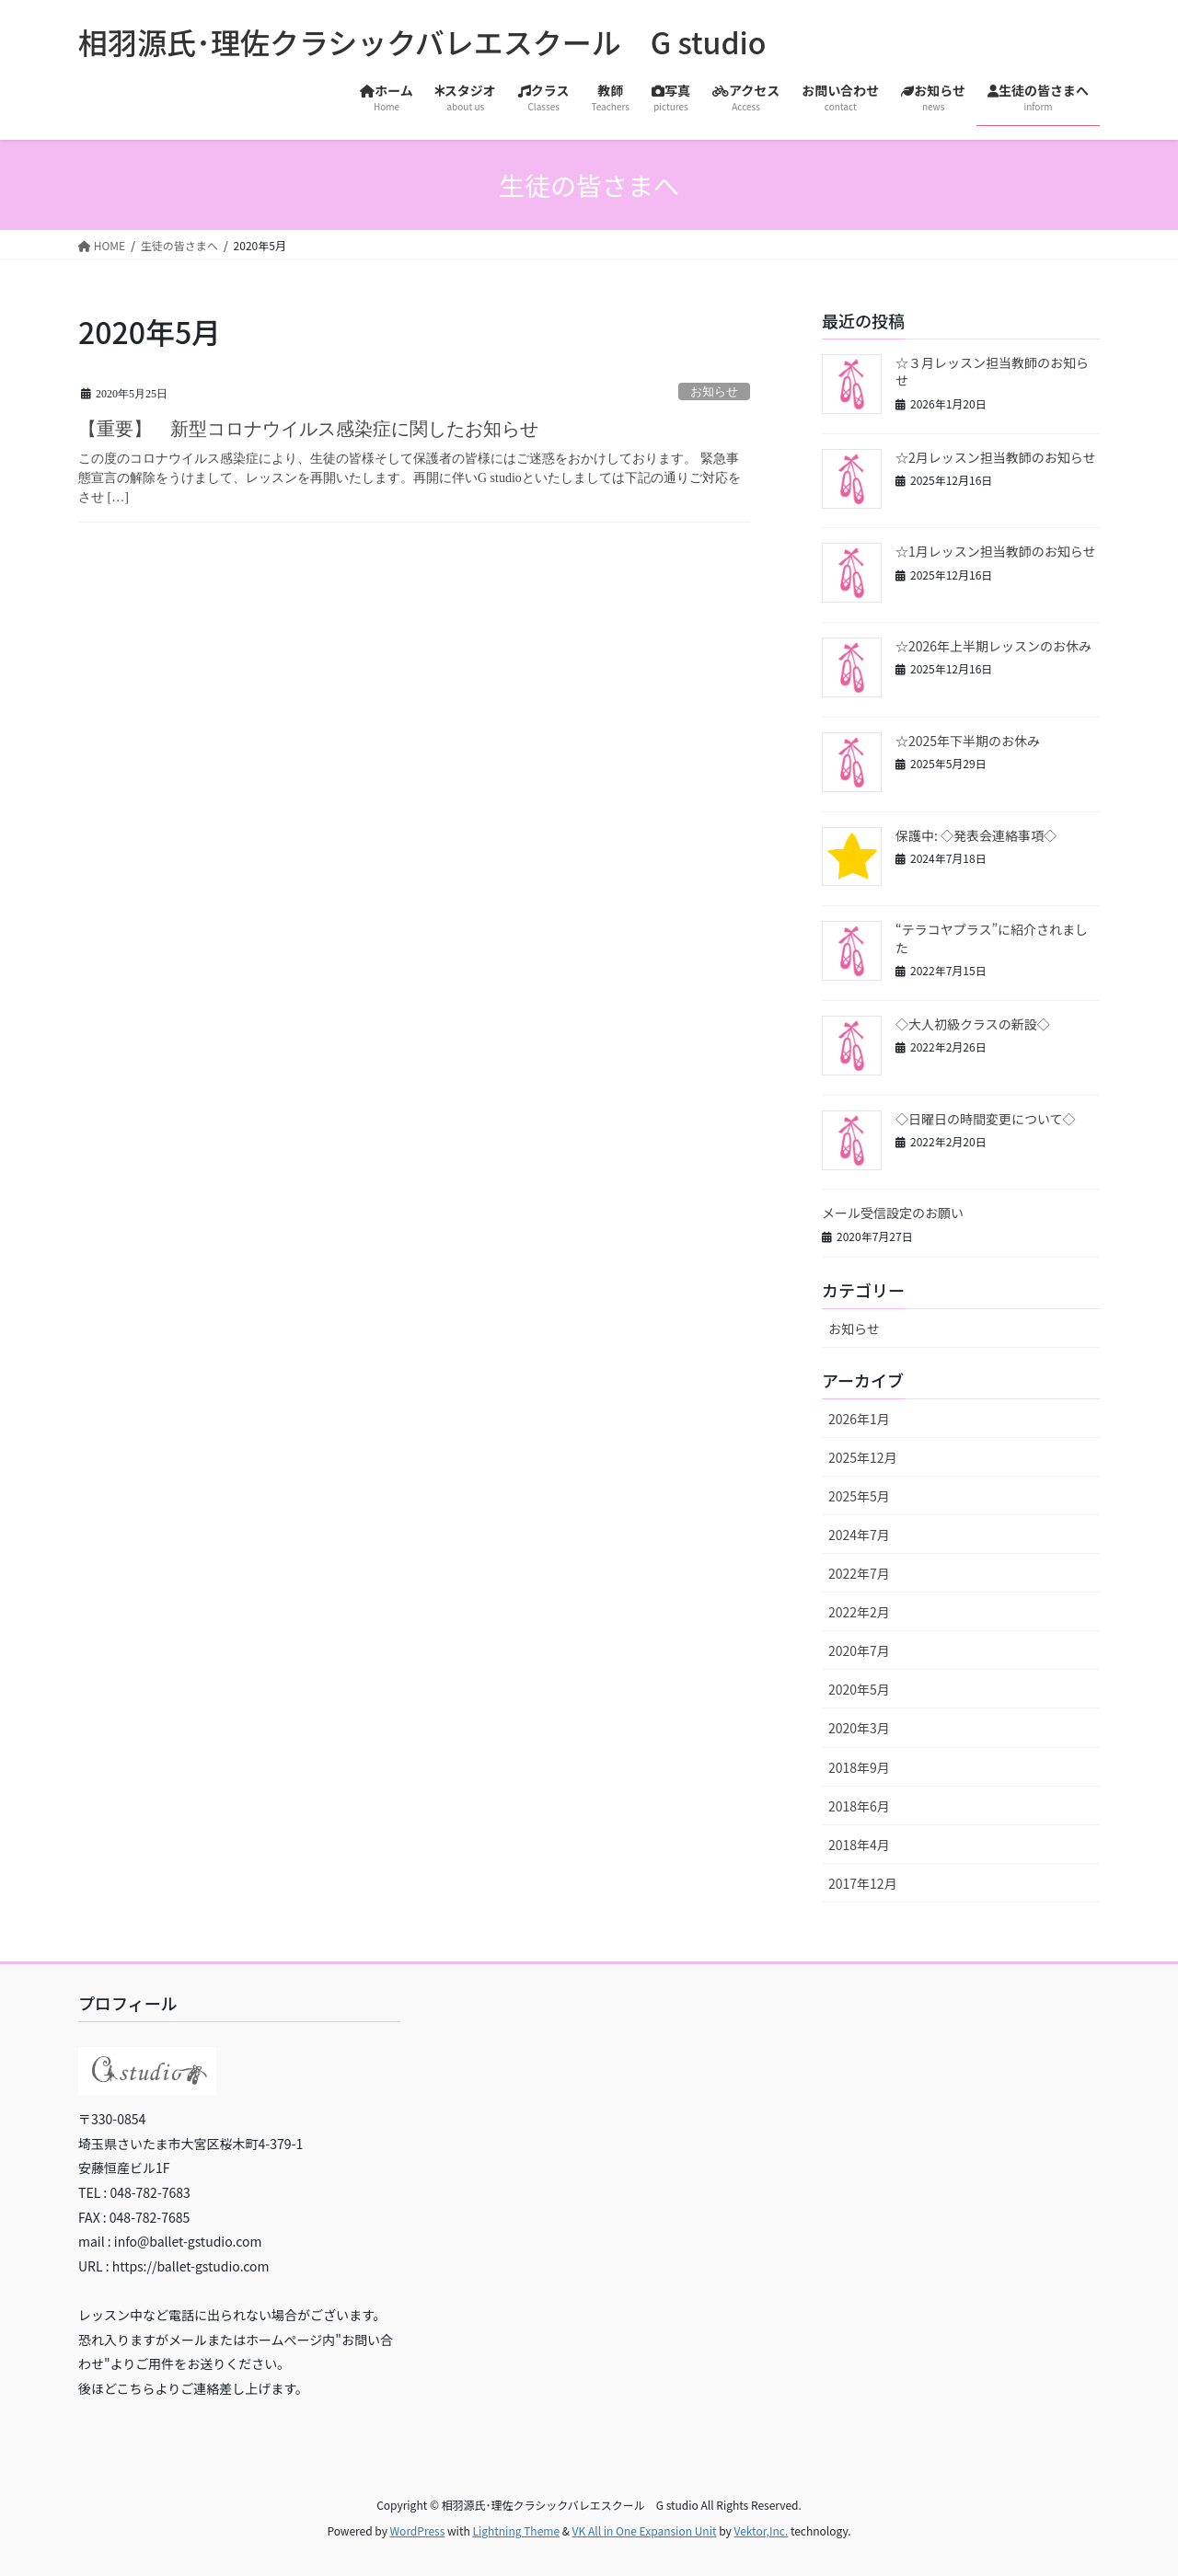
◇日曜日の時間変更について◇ (985, 1119)
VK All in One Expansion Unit (644, 2530)
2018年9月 (859, 1767)
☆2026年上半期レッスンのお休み (993, 646)
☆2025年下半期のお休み (967, 740)
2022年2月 (859, 1612)
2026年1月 (859, 1418)
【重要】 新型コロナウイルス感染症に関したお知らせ (308, 429)
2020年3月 (859, 1728)
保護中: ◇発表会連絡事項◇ (976, 835)
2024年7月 (859, 1534)
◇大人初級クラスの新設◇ (972, 1024)
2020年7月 (859, 1650)
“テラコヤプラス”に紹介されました (991, 938)
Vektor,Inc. (760, 2530)
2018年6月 (859, 1806)
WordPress (417, 2530)
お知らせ (714, 391)
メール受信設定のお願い (893, 1212)
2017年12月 (862, 1883)
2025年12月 (862, 1457)
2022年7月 (859, 1573)
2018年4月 (859, 1844)
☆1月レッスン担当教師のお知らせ (995, 551)
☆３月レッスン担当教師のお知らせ (992, 371)
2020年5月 (859, 1689)
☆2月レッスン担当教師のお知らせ (995, 457)
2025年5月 (859, 1496)
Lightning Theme (516, 2530)
